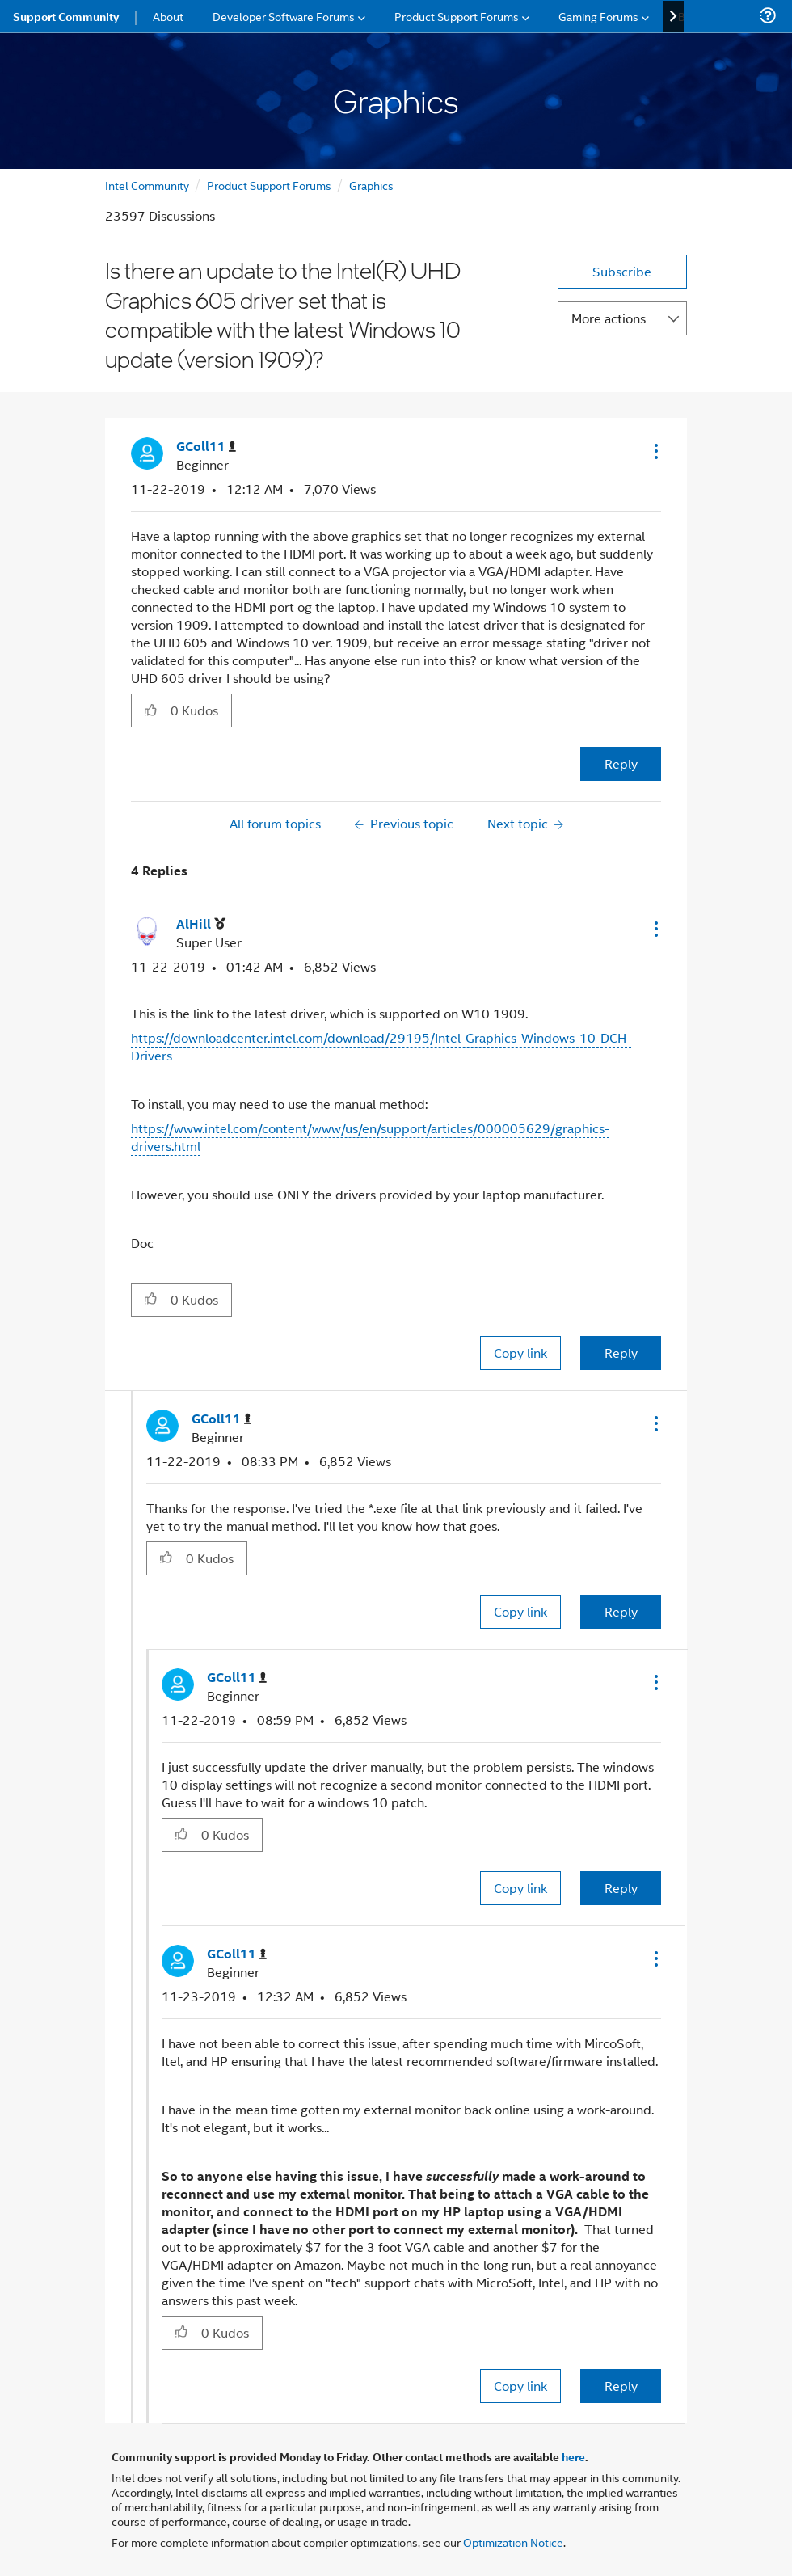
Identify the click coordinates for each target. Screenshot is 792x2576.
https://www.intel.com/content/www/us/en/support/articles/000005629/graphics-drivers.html (370, 1137)
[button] (654, 451)
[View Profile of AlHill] (200, 924)
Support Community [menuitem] (66, 16)
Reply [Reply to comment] (621, 1352)
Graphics (371, 184)
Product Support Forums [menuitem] (456, 15)
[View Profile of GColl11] (206, 446)
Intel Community (147, 184)
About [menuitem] (168, 15)
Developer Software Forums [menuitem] (284, 15)
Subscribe (621, 271)
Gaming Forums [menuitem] (598, 15)
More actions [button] (608, 318)
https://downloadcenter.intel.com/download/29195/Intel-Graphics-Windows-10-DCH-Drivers (381, 1046)
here (573, 2456)
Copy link (520, 1352)
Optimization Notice (513, 2541)
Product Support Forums (269, 184)
